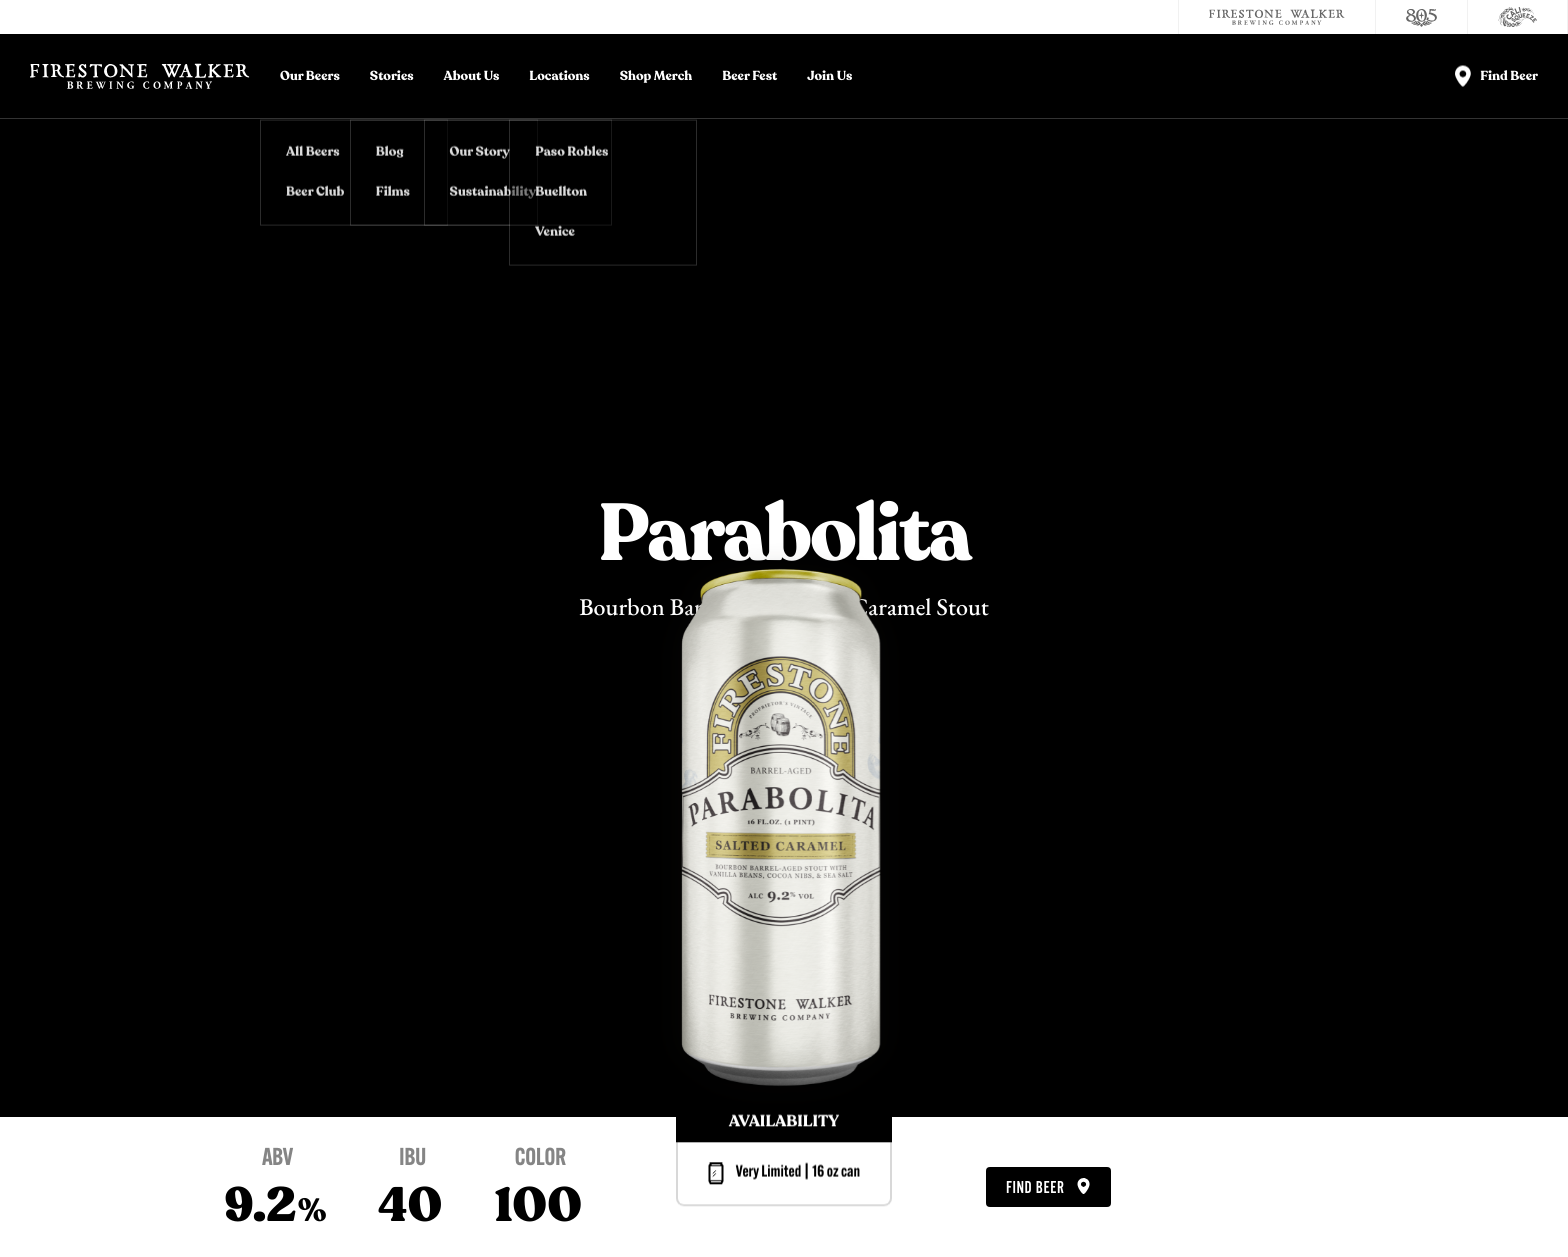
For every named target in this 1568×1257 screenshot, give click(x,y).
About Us (472, 76)
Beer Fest (749, 76)
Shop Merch (656, 76)
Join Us (829, 76)
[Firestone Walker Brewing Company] (1277, 17)
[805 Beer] (1422, 17)
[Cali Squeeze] (1518, 17)
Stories (392, 76)
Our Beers (310, 76)
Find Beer (1048, 1188)
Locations (559, 76)
